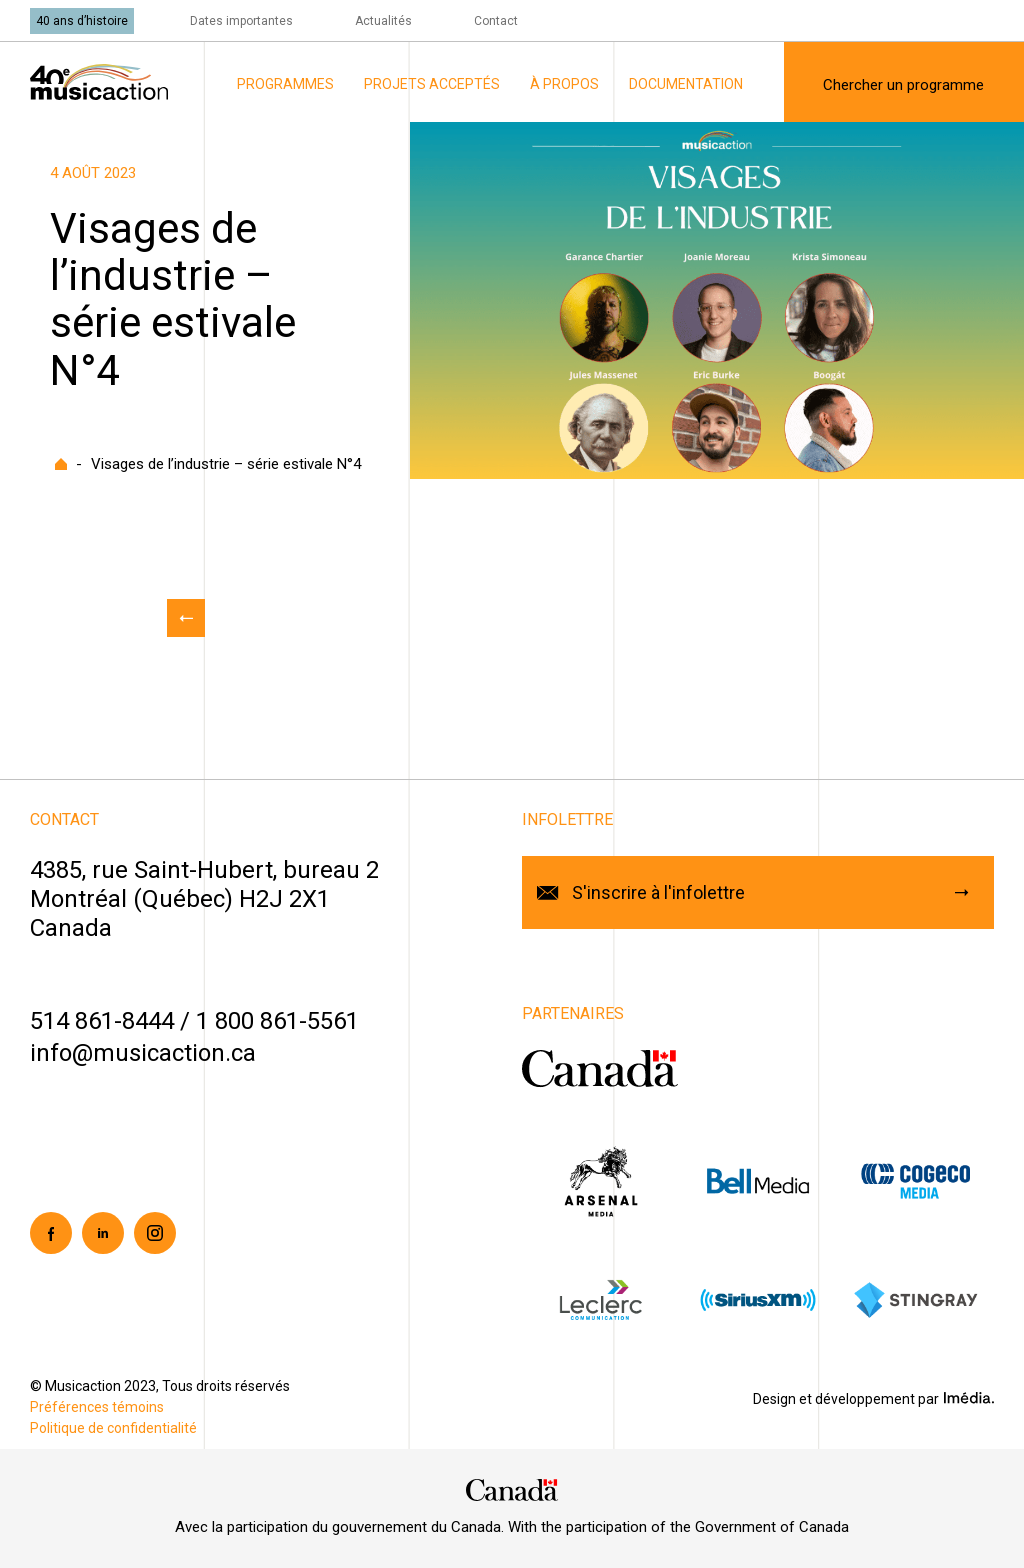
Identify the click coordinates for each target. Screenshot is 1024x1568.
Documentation (686, 84)
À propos (564, 84)
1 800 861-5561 (277, 1021)
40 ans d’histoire (82, 21)
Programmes (285, 84)
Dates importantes (241, 21)
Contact (496, 21)
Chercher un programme (903, 85)
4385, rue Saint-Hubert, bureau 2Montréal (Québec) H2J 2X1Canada (204, 899)
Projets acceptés (432, 84)
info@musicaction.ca (143, 1053)
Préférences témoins (97, 1407)
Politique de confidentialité (113, 1428)
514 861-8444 (102, 1021)
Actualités (383, 21)
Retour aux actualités (186, 618)
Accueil (61, 464)
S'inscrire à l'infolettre (658, 892)
